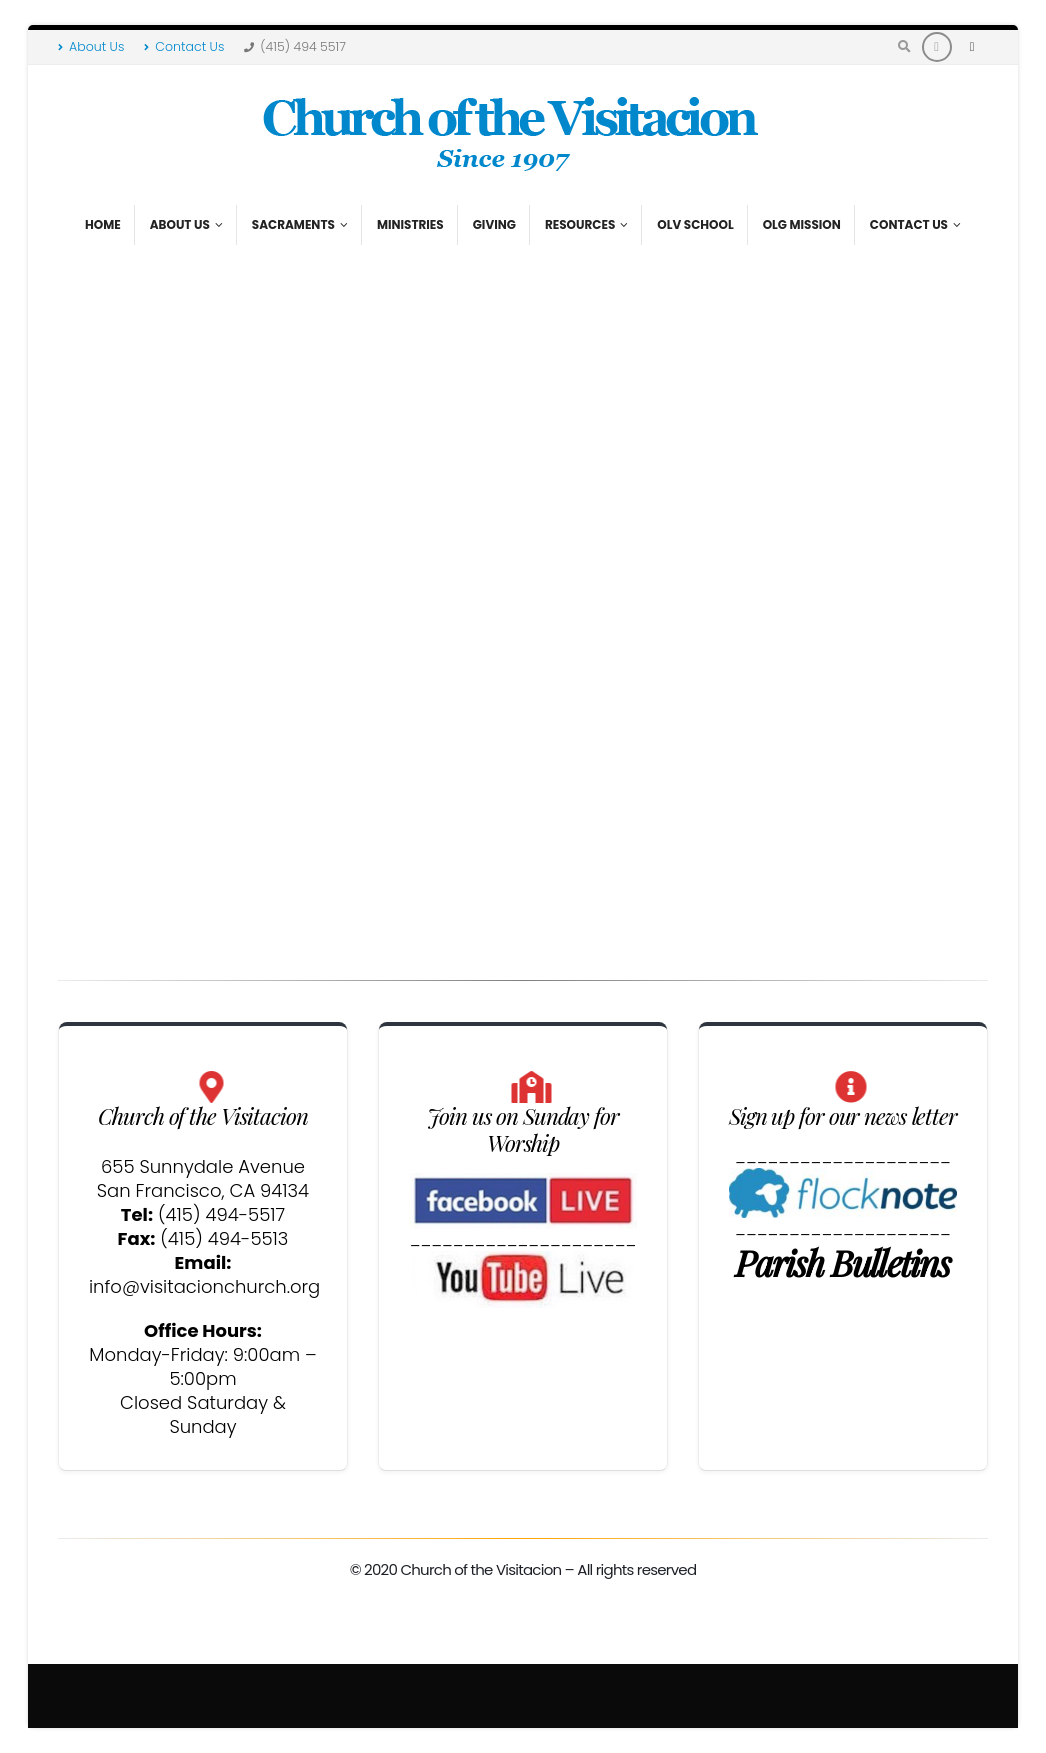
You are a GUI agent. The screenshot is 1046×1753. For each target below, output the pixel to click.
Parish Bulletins (842, 1262)
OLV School (695, 224)
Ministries (410, 224)
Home (103, 224)
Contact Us (184, 46)
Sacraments (293, 224)
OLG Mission (802, 224)
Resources (580, 224)
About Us (91, 46)
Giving (494, 224)
